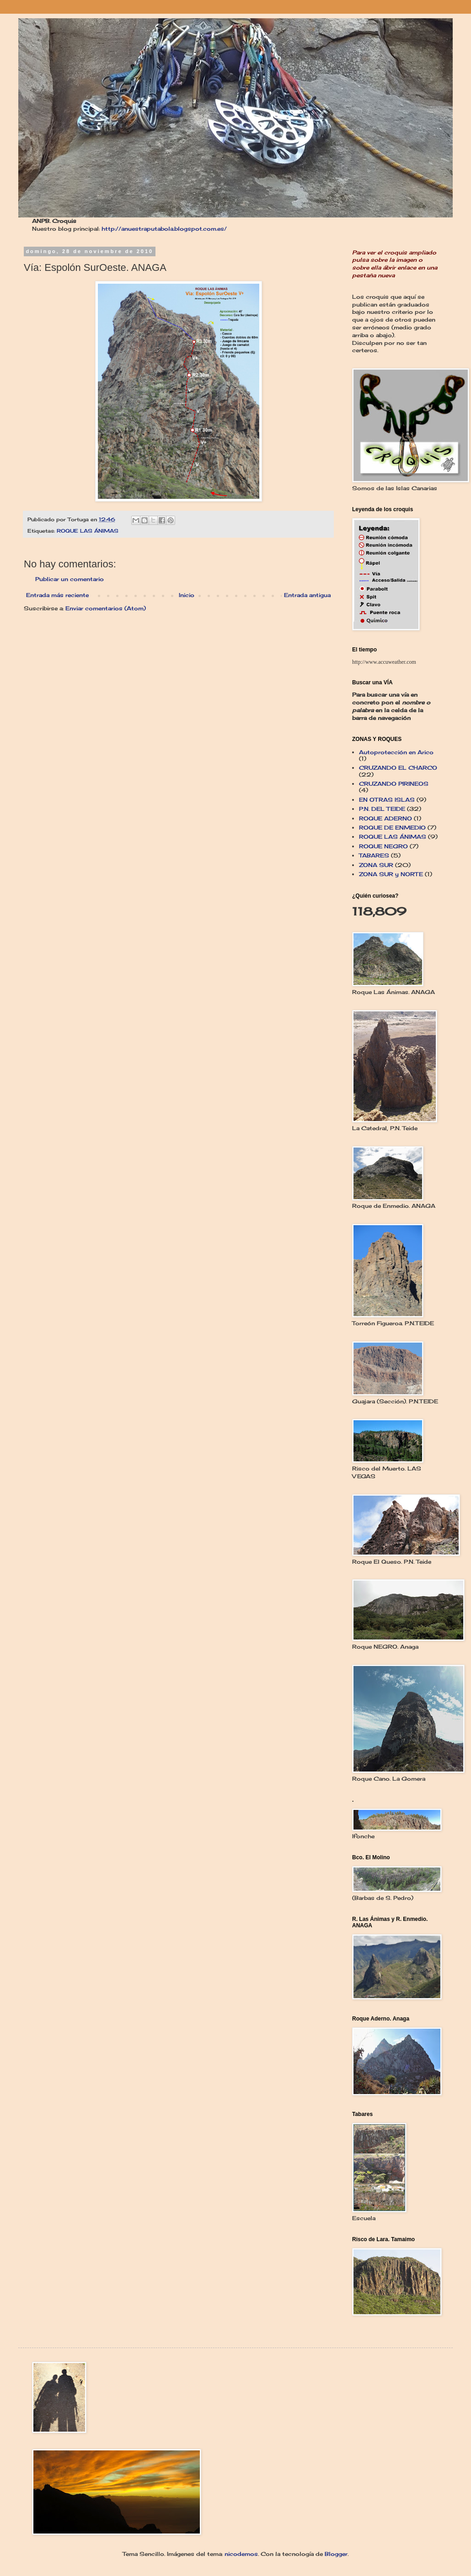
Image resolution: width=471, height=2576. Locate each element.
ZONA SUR (376, 865)
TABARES (374, 855)
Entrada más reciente (57, 595)
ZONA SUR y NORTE (391, 874)
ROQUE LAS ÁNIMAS (87, 531)
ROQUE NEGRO (383, 846)
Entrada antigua (307, 595)
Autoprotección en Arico (396, 752)
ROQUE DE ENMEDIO (392, 827)
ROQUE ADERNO (385, 818)
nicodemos (241, 2553)
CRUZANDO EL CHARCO (398, 767)
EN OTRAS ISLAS (387, 799)
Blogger (336, 2553)
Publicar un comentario (69, 579)
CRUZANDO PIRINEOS (393, 783)
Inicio (186, 595)
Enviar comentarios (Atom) (105, 608)
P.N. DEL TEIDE (382, 808)
